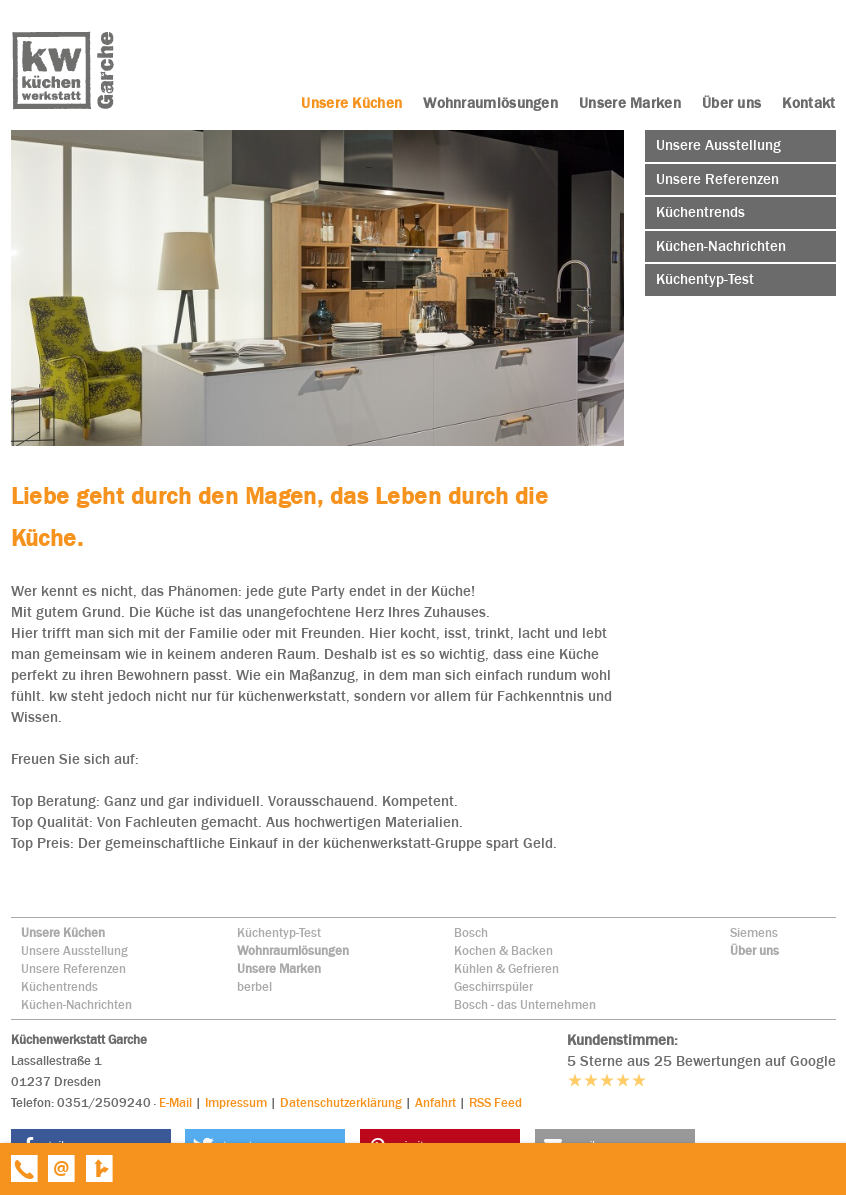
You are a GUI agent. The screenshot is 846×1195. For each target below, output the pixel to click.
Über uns (754, 950)
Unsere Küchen (63, 932)
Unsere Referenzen (73, 968)
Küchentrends (59, 986)
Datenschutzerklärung (341, 1102)
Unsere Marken (279, 968)
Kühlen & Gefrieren (506, 968)
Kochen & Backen (503, 950)
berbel (254, 986)
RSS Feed (495, 1102)
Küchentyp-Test (279, 932)
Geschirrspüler (493, 986)
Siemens (754, 932)
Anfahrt (435, 1102)
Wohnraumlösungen (293, 950)
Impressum (236, 1102)
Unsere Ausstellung (74, 950)
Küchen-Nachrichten (76, 1004)
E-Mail (175, 1102)
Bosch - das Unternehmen (525, 1004)
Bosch (471, 932)
